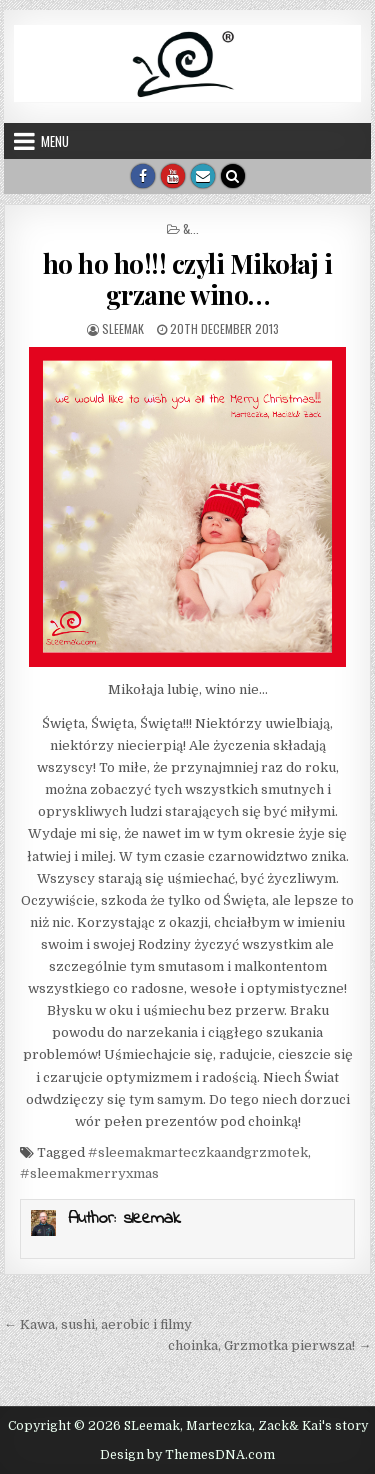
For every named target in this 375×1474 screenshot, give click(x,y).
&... (191, 228)
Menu (55, 141)
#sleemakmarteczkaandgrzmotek (198, 1152)
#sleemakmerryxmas (89, 1173)
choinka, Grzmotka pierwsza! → (269, 1345)
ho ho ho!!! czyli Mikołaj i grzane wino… (188, 279)
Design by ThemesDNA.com (187, 1455)
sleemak (123, 328)
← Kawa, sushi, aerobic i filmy (98, 1324)
